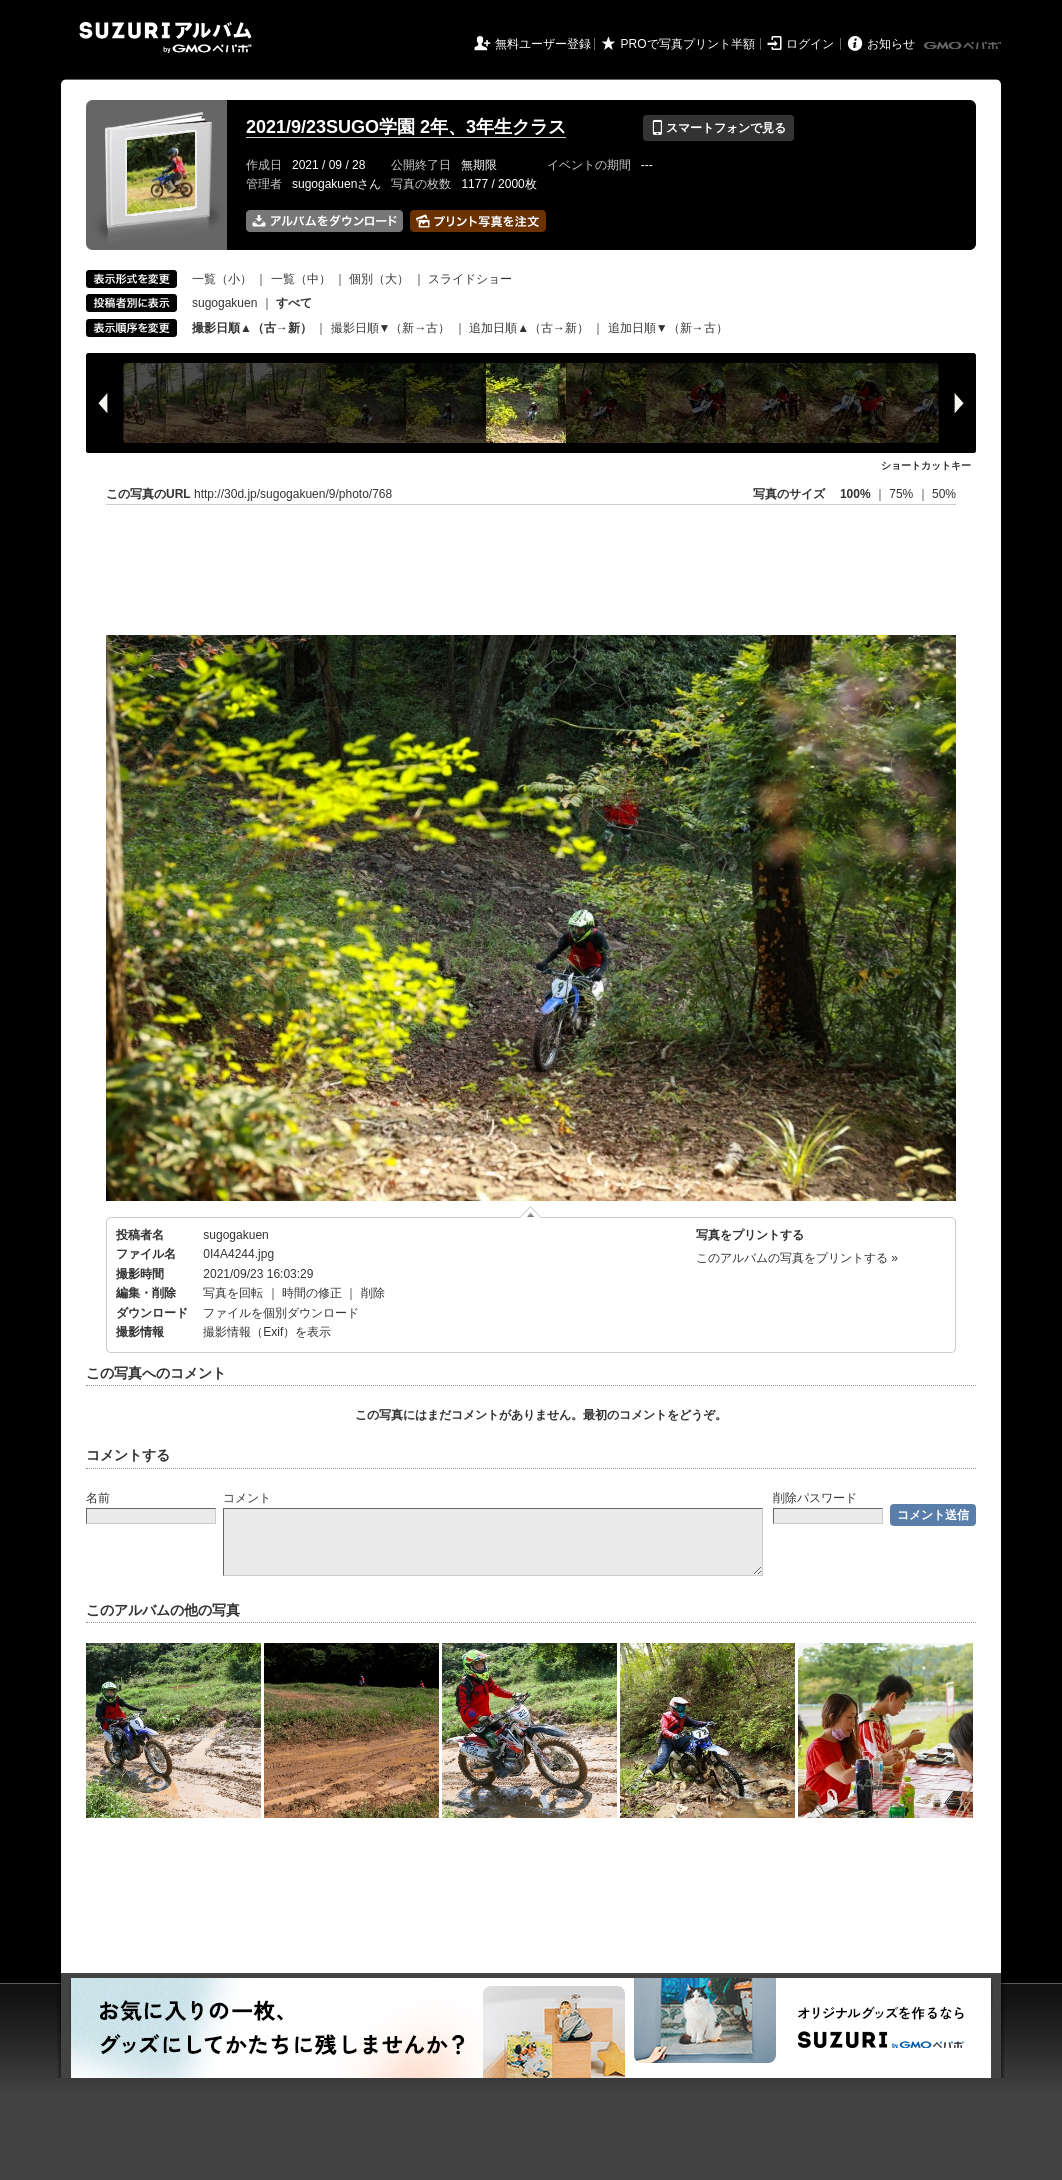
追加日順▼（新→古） (668, 328)
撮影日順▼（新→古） (391, 328)
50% (944, 494)
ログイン (810, 44)
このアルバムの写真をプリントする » (797, 1258)
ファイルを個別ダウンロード (281, 1313)
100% (855, 494)
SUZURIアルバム (165, 37)
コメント (247, 1498)
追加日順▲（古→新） (529, 328)
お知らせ (891, 44)
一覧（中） (301, 279)
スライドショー (470, 279)
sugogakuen (224, 303)
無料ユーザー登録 (543, 44)
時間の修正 (312, 1293)
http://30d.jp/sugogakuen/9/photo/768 (293, 494)
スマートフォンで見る (718, 128)
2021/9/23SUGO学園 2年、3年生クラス (406, 127)
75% (902, 494)
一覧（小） (222, 279)
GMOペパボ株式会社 (964, 46)
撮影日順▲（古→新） (252, 328)
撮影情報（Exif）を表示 (267, 1332)
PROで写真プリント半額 (688, 44)
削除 (373, 1293)
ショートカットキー (926, 465)
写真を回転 (233, 1293)
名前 (98, 1498)
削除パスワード (815, 1498)
